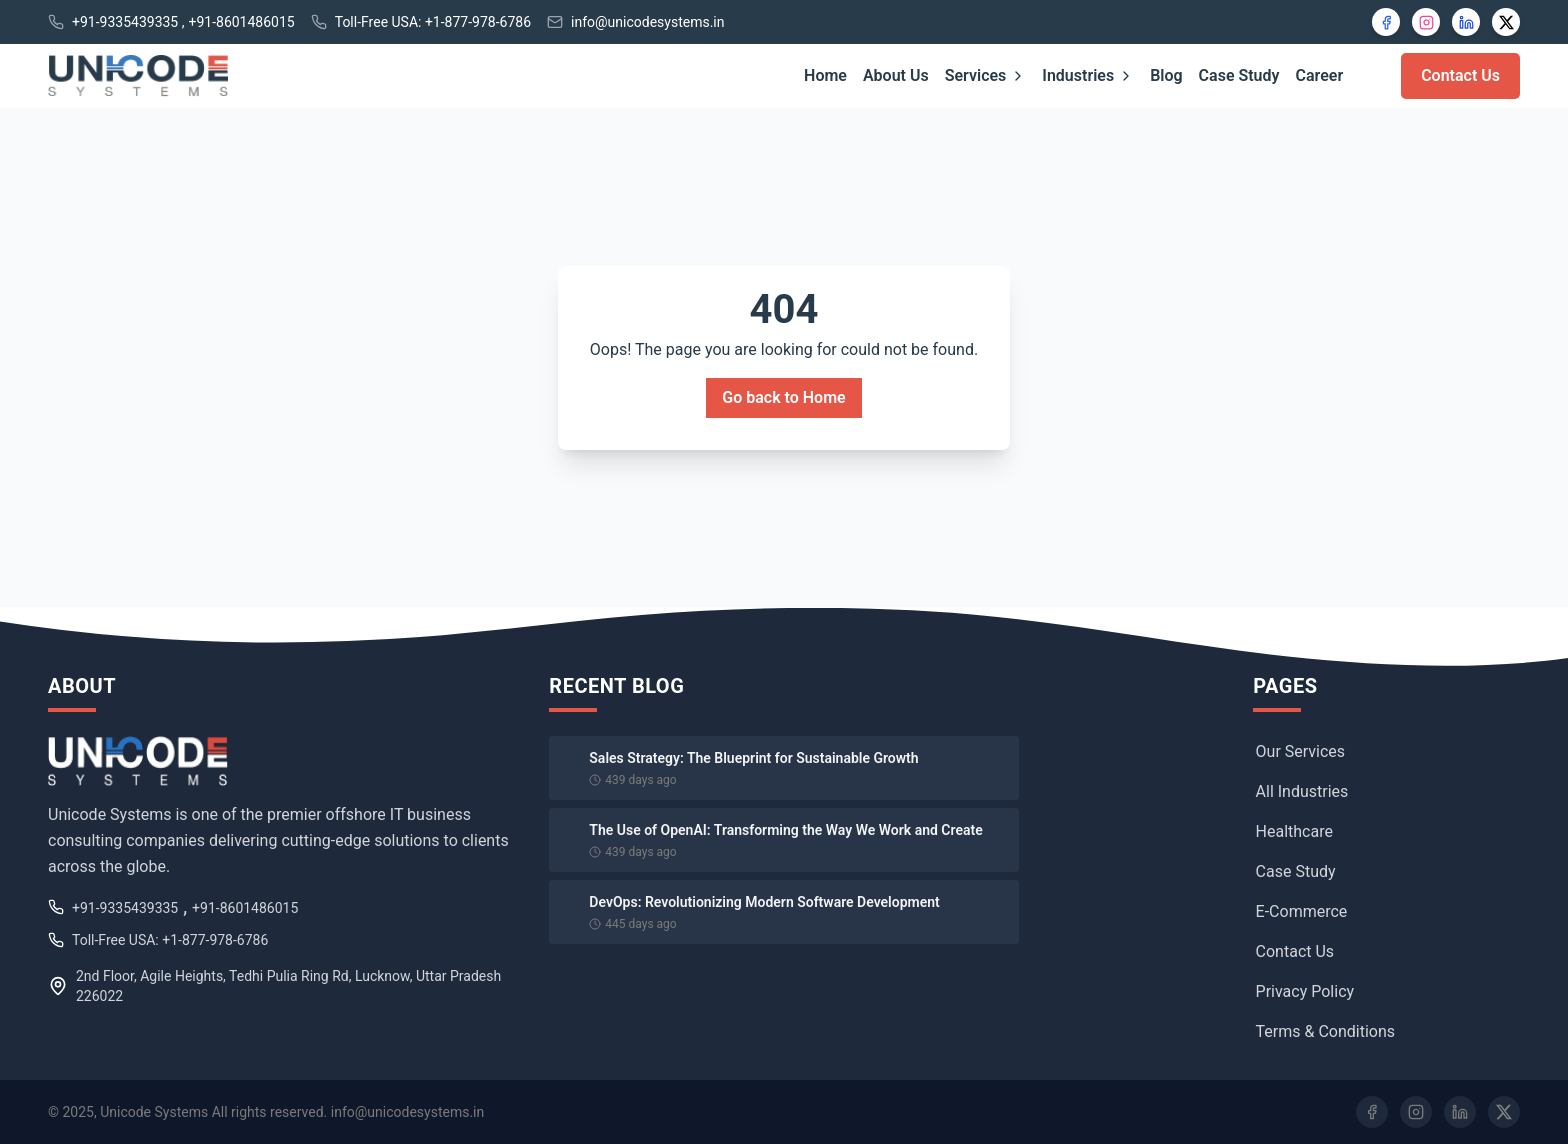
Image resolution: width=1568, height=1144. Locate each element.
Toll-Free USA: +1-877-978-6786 (433, 22)
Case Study (1239, 75)
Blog (1166, 75)
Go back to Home (783, 397)
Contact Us (1460, 75)
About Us (896, 75)
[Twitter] (1504, 1112)
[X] (1506, 22)
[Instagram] (1426, 22)
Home (825, 75)
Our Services (1301, 751)
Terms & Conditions (1326, 1031)
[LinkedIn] (1466, 22)
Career (1320, 75)
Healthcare (1294, 831)
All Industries (1302, 791)
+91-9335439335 (125, 22)
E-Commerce (1302, 911)
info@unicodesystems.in (647, 22)
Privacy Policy (1305, 991)
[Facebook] (1386, 22)
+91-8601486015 (241, 22)
